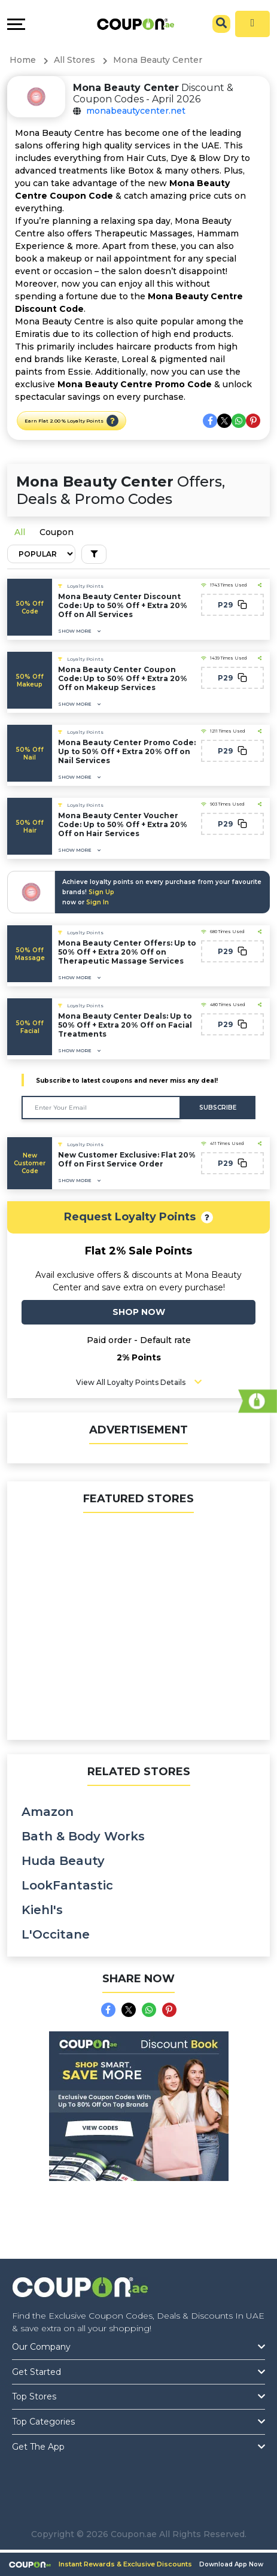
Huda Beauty (63, 1861)
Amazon (48, 1812)
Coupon (56, 532)
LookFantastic (67, 1885)
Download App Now (231, 2564)
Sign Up (101, 892)
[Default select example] (41, 554)
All (19, 532)
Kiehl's (42, 1910)
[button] (112, 421)
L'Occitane (56, 1934)
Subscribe (217, 1107)
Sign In (97, 902)
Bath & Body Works (83, 1836)
